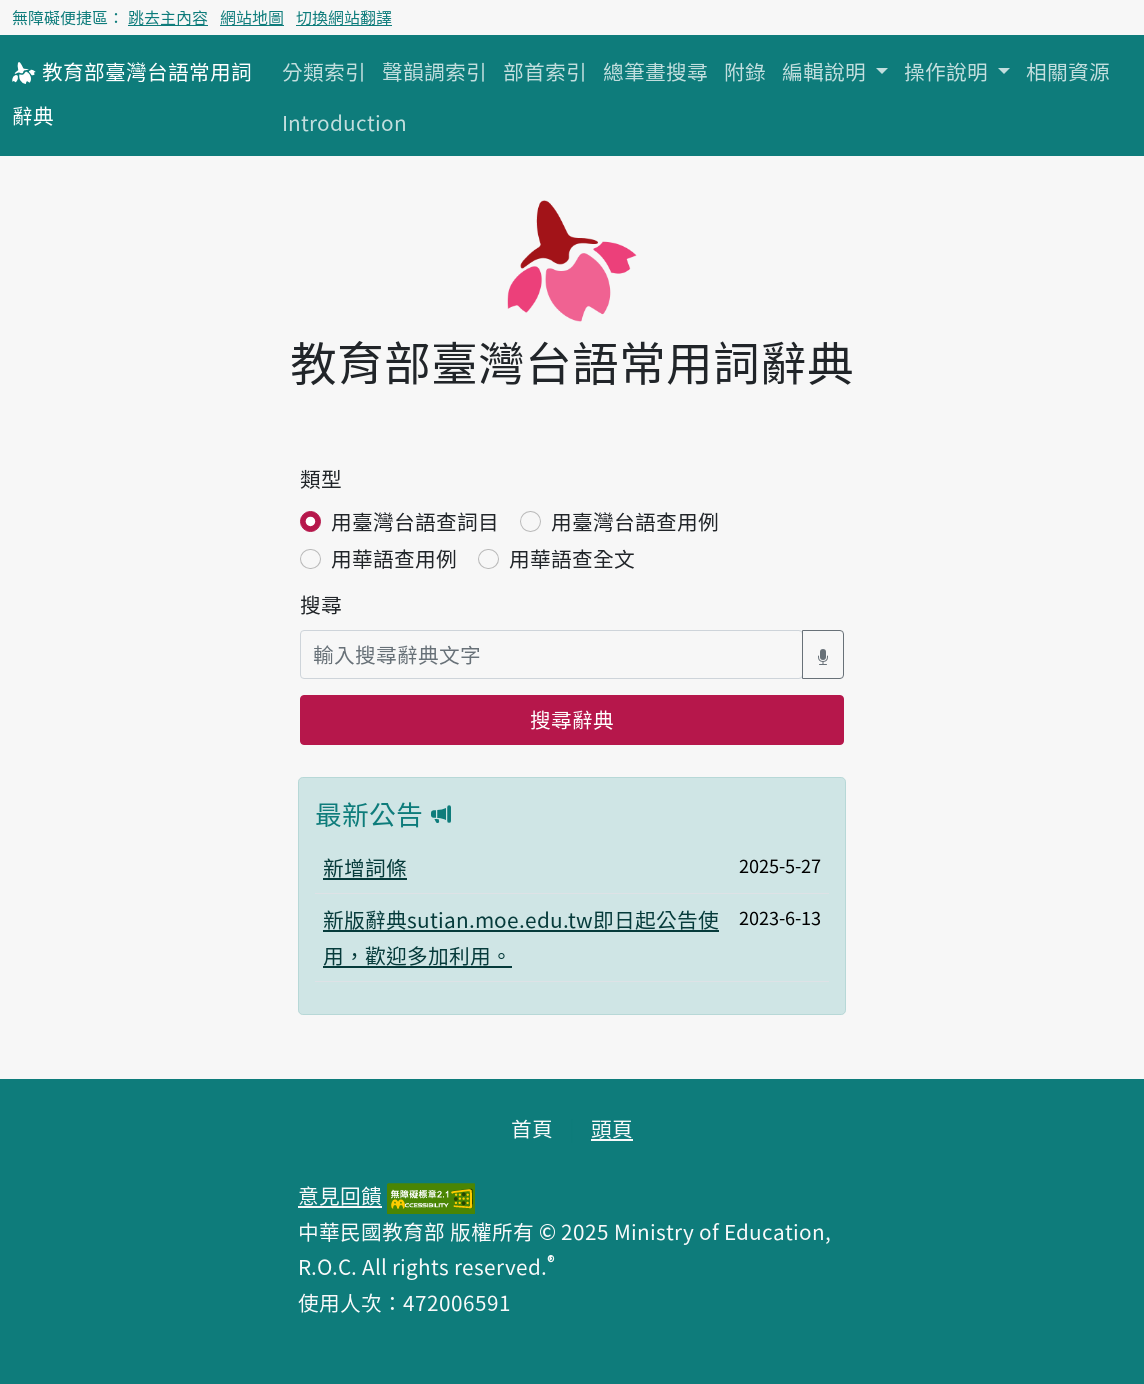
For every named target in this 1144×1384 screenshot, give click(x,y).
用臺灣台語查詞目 (415, 521)
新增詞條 (365, 867)
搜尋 (321, 604)
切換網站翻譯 (344, 17)
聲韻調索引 (434, 71)
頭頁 (612, 1128)
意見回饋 (340, 1195)
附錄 (745, 71)
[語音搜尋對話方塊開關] (823, 654)
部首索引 (545, 71)
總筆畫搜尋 (655, 71)
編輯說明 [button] (826, 71)
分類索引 (324, 71)
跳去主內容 (168, 17)
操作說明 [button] (948, 71)
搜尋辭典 (572, 719)
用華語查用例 (394, 558)
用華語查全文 (572, 558)
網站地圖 (252, 17)
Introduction (344, 122)
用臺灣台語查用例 (635, 521)
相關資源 (1068, 71)
